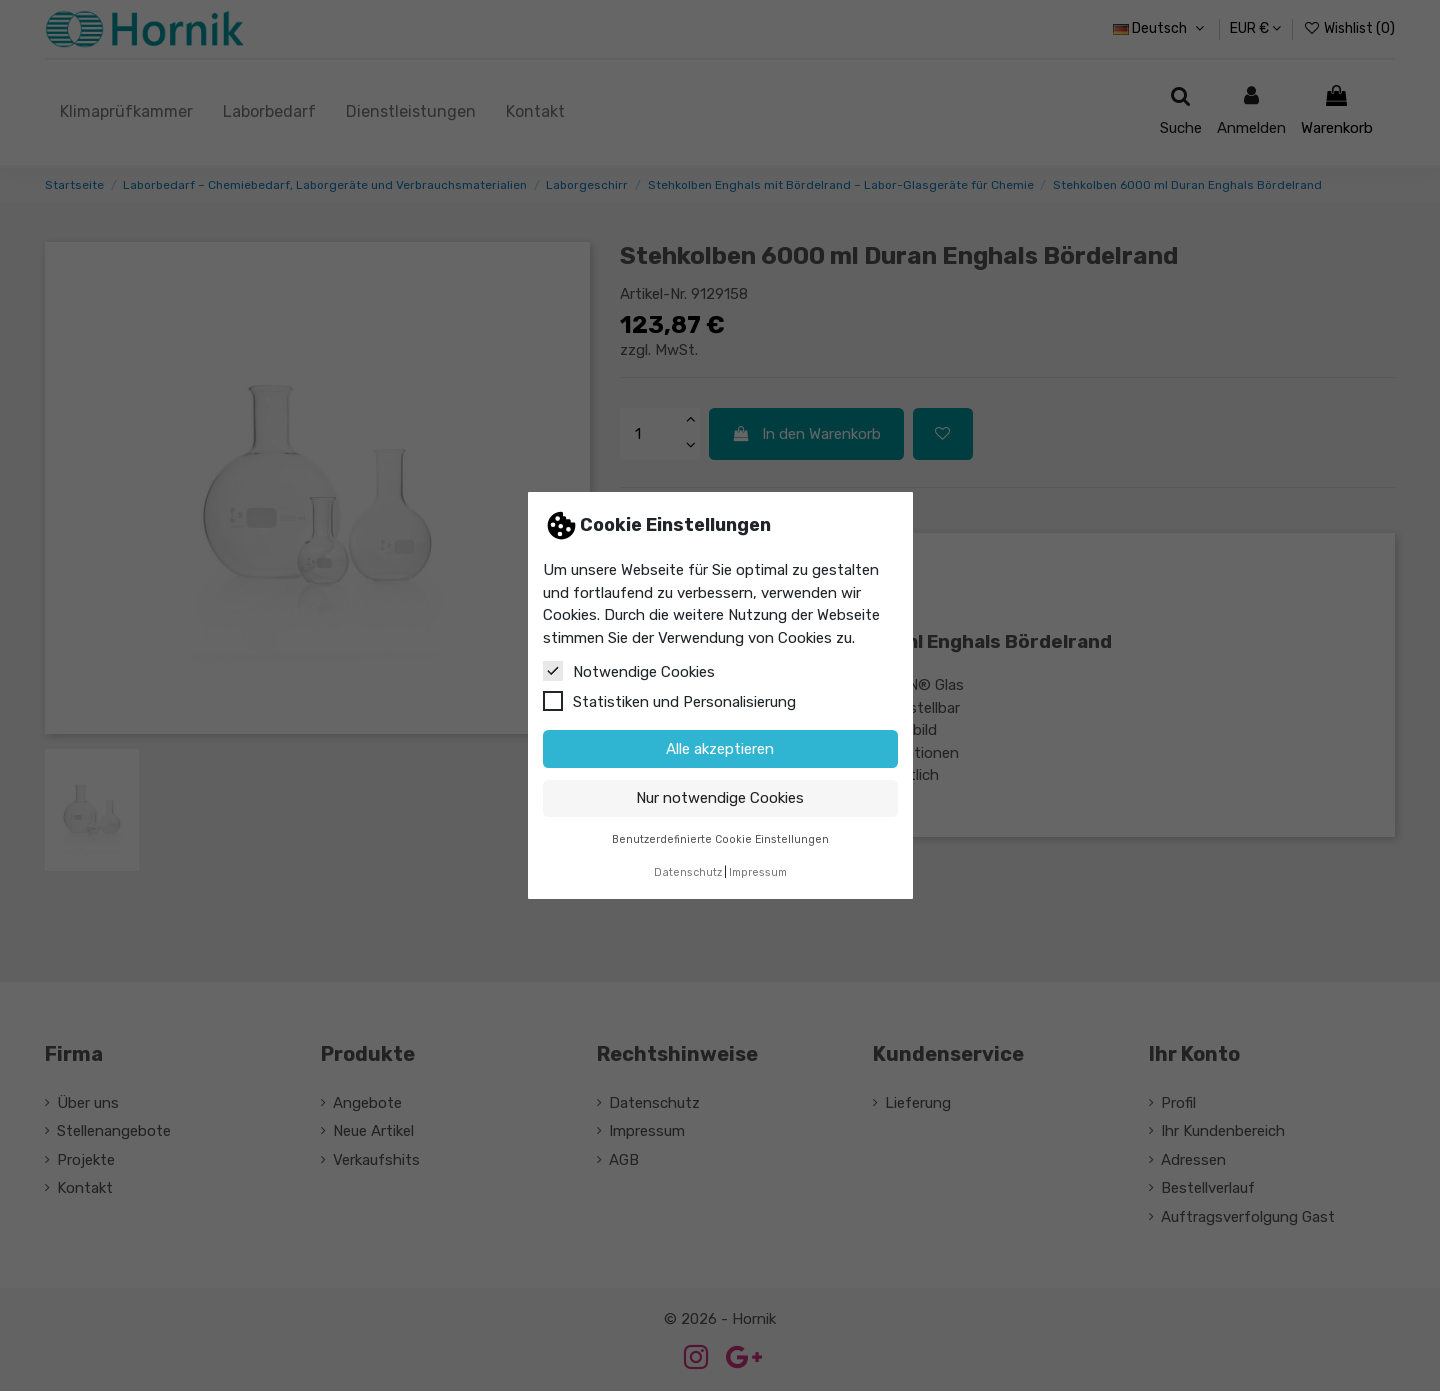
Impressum (758, 872)
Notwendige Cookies (629, 671)
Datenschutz (688, 872)
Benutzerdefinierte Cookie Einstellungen (720, 839)
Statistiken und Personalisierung (669, 701)
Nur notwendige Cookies (720, 798)
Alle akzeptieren (720, 749)
